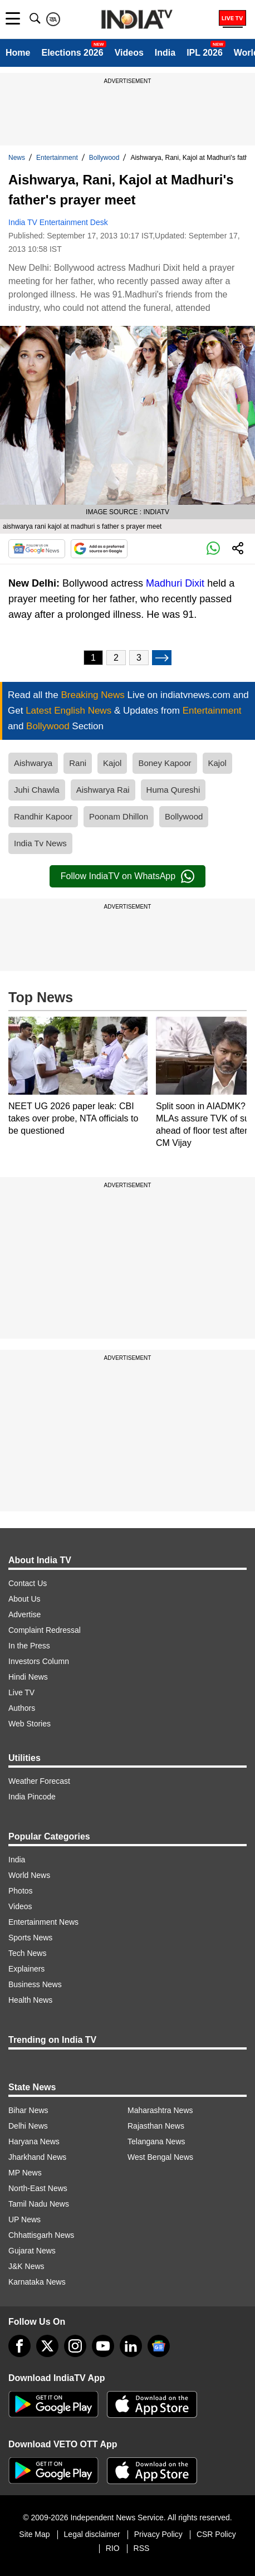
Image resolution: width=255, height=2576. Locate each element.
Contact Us (27, 1583)
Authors (21, 1708)
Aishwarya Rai (103, 789)
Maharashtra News (160, 2110)
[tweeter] (47, 2346)
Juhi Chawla (37, 789)
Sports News (30, 1937)
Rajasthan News (156, 2125)
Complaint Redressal (44, 1630)
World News (29, 1875)
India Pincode (32, 1796)
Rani (77, 763)
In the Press (29, 1645)
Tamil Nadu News (38, 2203)
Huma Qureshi (173, 789)
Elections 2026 (72, 52)
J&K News (26, 2266)
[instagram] (75, 2346)
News (16, 158)
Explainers (26, 1968)
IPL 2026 (205, 52)
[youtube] (103, 2346)
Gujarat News (32, 2250)
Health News (30, 2000)
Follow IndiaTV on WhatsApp (127, 876)
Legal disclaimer (92, 2534)
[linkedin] (131, 2346)
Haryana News (34, 2141)
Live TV (21, 1692)
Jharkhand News (37, 2157)
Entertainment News (43, 1922)
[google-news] (159, 2346)
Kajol (112, 763)
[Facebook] (19, 2346)
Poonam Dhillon (118, 816)
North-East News (37, 2188)
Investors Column (38, 1661)
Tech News (27, 1953)
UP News (24, 2219)
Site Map (34, 2534)
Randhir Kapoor (43, 816)
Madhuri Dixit (175, 583)
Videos (129, 52)
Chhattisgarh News (41, 2235)
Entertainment (57, 158)
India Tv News (40, 843)
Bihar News (28, 2110)
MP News (25, 2172)
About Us (24, 1598)
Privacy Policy (158, 2534)
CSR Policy (216, 2534)
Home (18, 52)
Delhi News (28, 2125)
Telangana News (156, 2141)
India (165, 52)
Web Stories (29, 1723)
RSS (142, 2548)
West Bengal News (160, 2157)
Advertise (24, 1614)
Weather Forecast (39, 1781)
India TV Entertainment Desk (58, 222)
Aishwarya (33, 763)
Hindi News (28, 1676)
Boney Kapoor (164, 763)
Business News (35, 1984)
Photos (20, 1890)
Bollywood (104, 158)
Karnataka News (37, 2281)
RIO (113, 2548)
